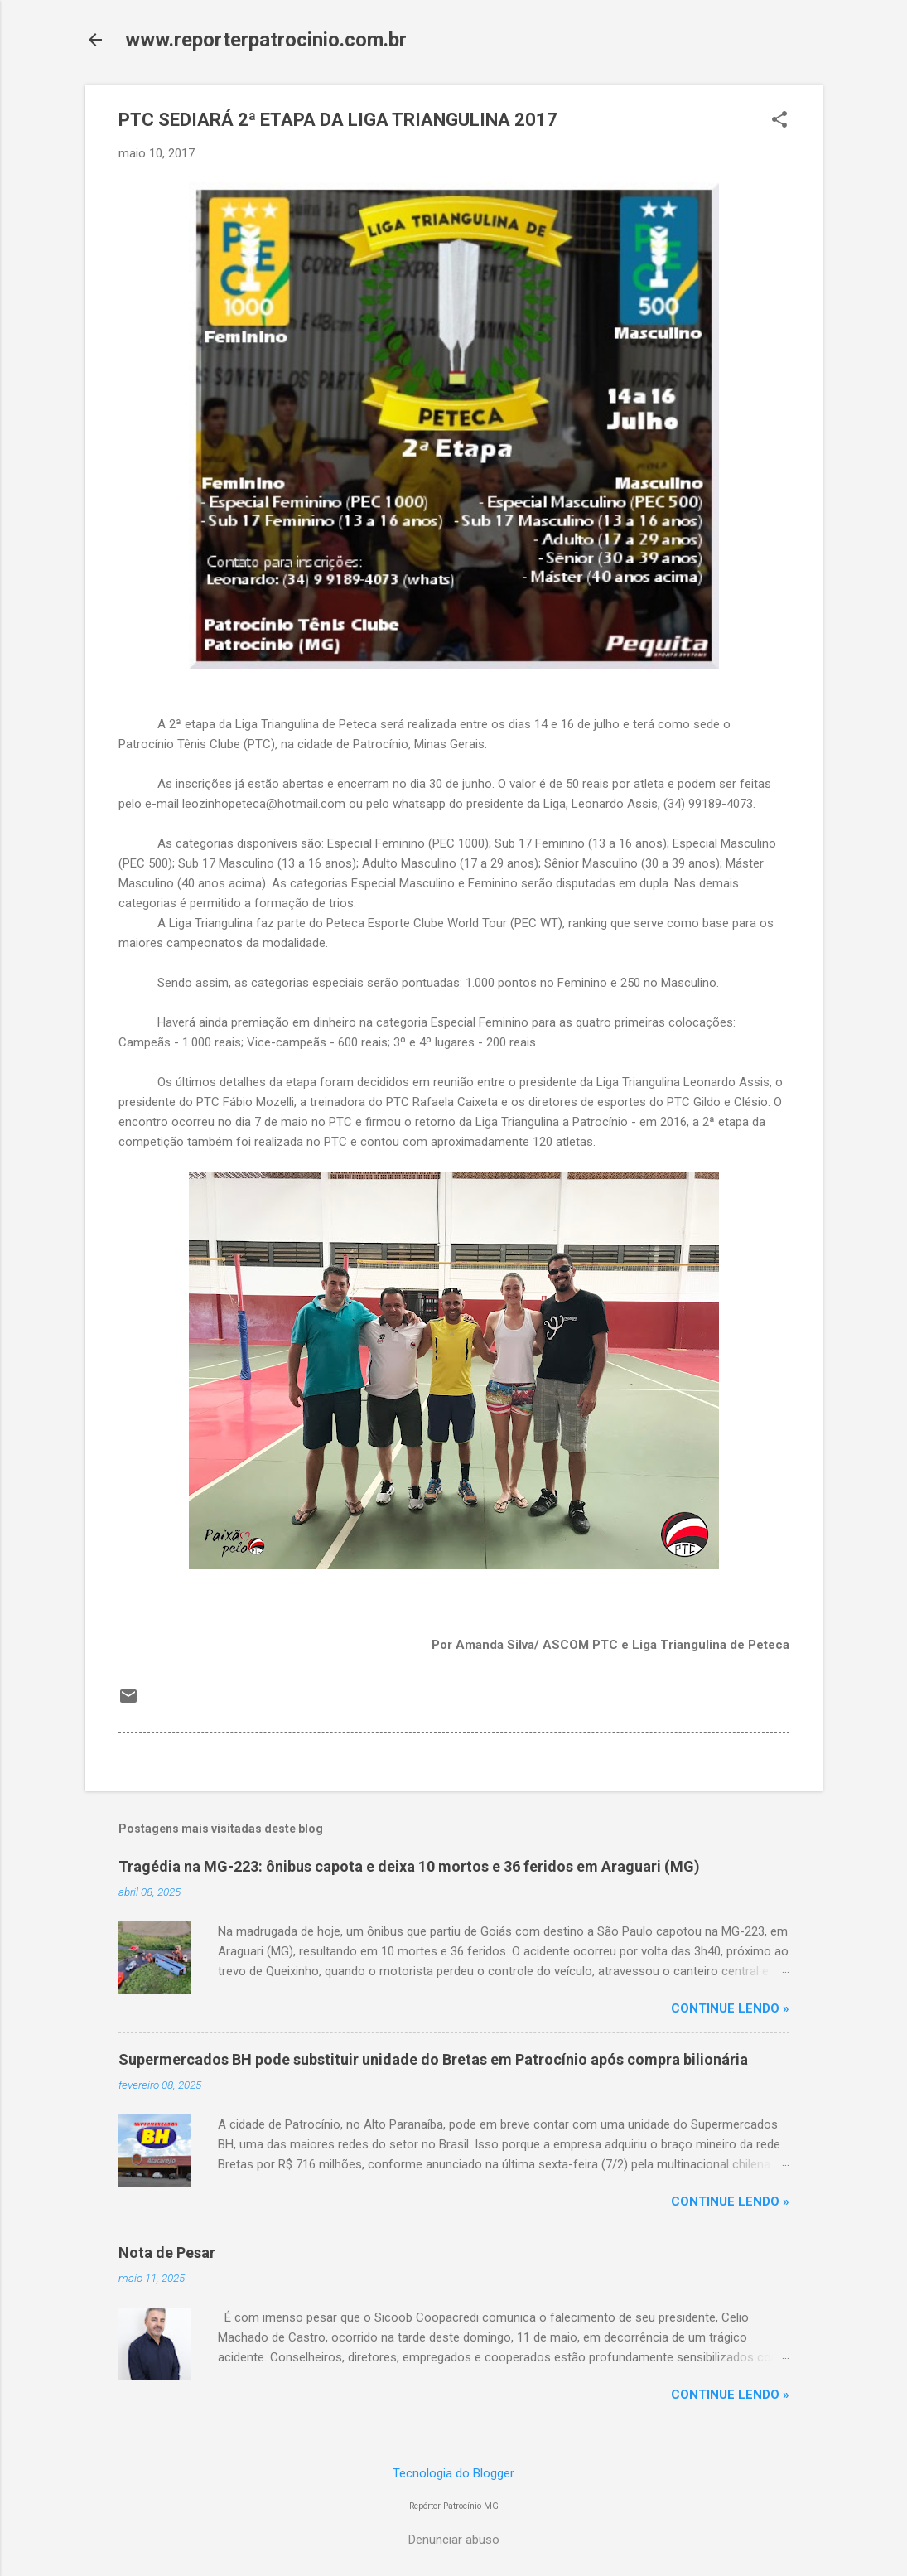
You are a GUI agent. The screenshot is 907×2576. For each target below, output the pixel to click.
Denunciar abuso (453, 2539)
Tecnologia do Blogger (453, 2473)
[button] (779, 121)
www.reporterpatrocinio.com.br (266, 39)
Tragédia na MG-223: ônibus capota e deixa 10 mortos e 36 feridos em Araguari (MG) (409, 1866)
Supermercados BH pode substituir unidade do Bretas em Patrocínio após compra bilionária (433, 2059)
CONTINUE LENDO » (730, 2008)
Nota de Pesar (166, 2252)
